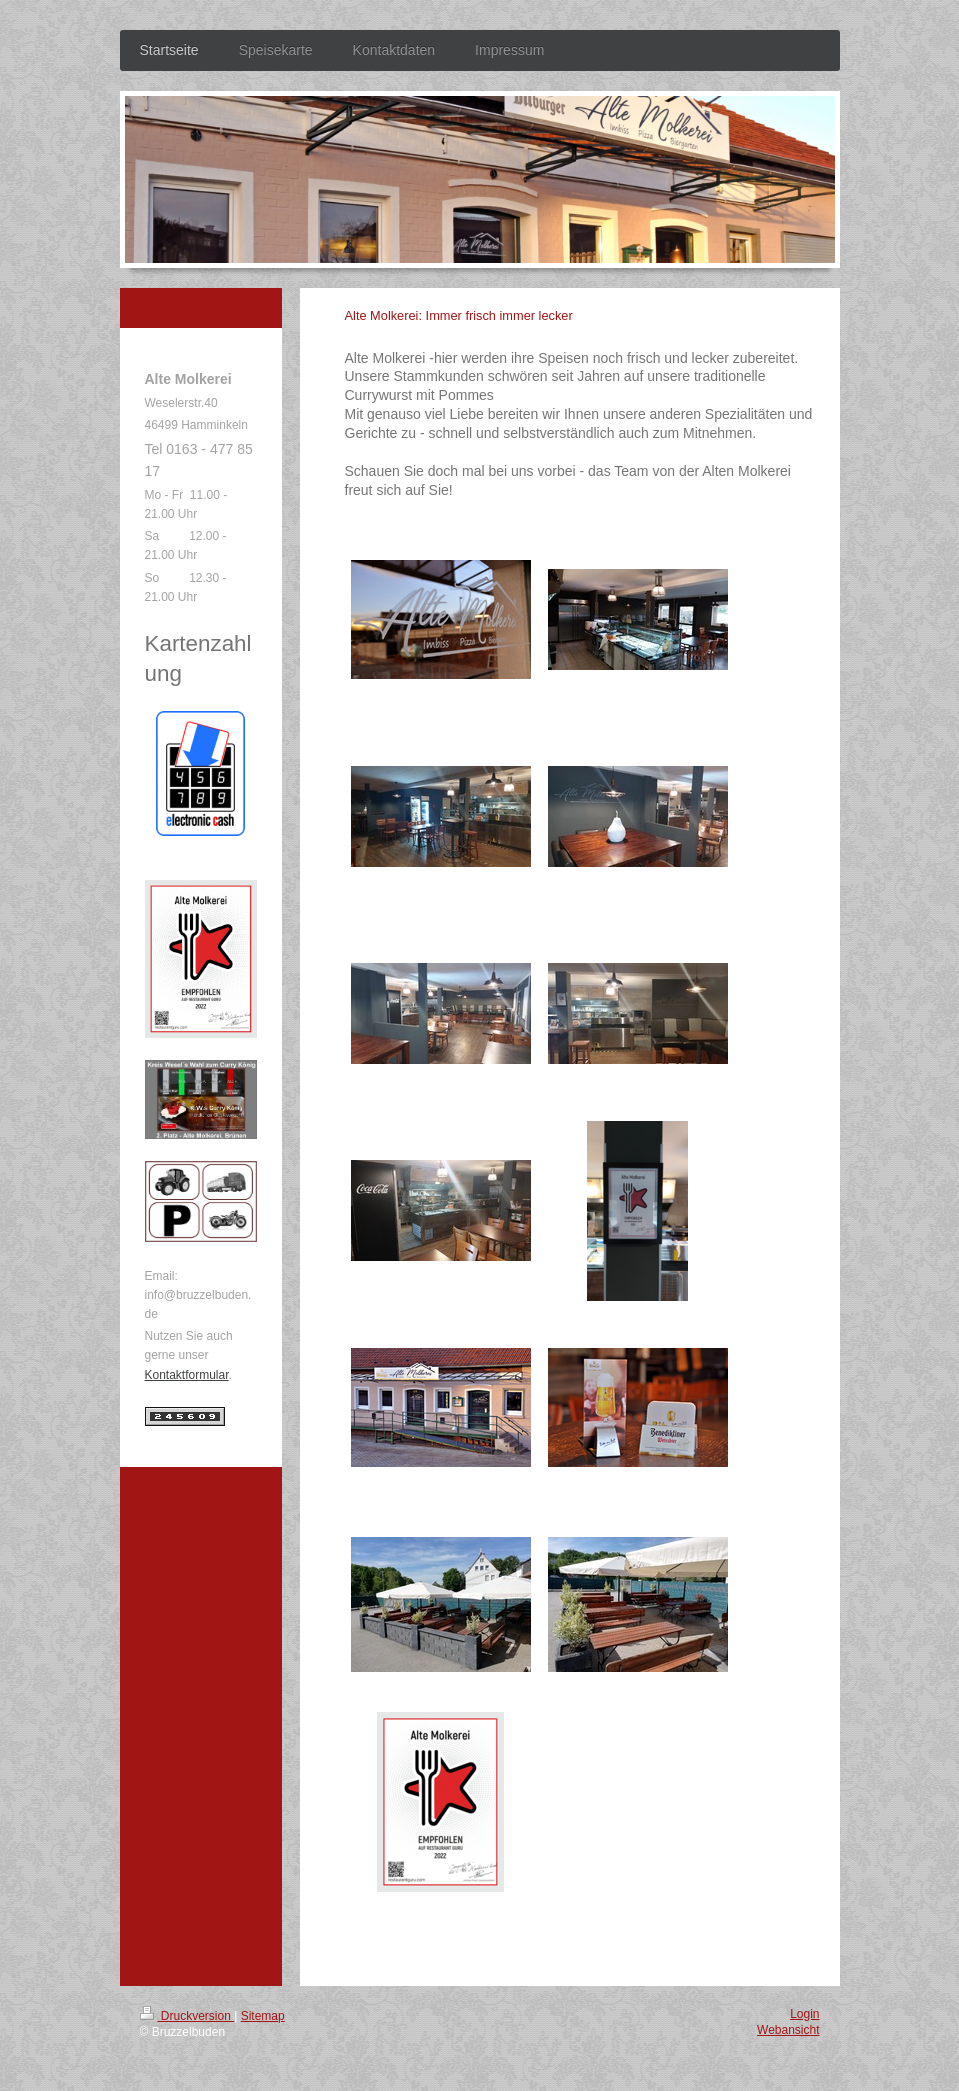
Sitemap (263, 2016)
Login (804, 2014)
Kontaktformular (187, 1375)
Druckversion (187, 2016)
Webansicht (788, 2030)
